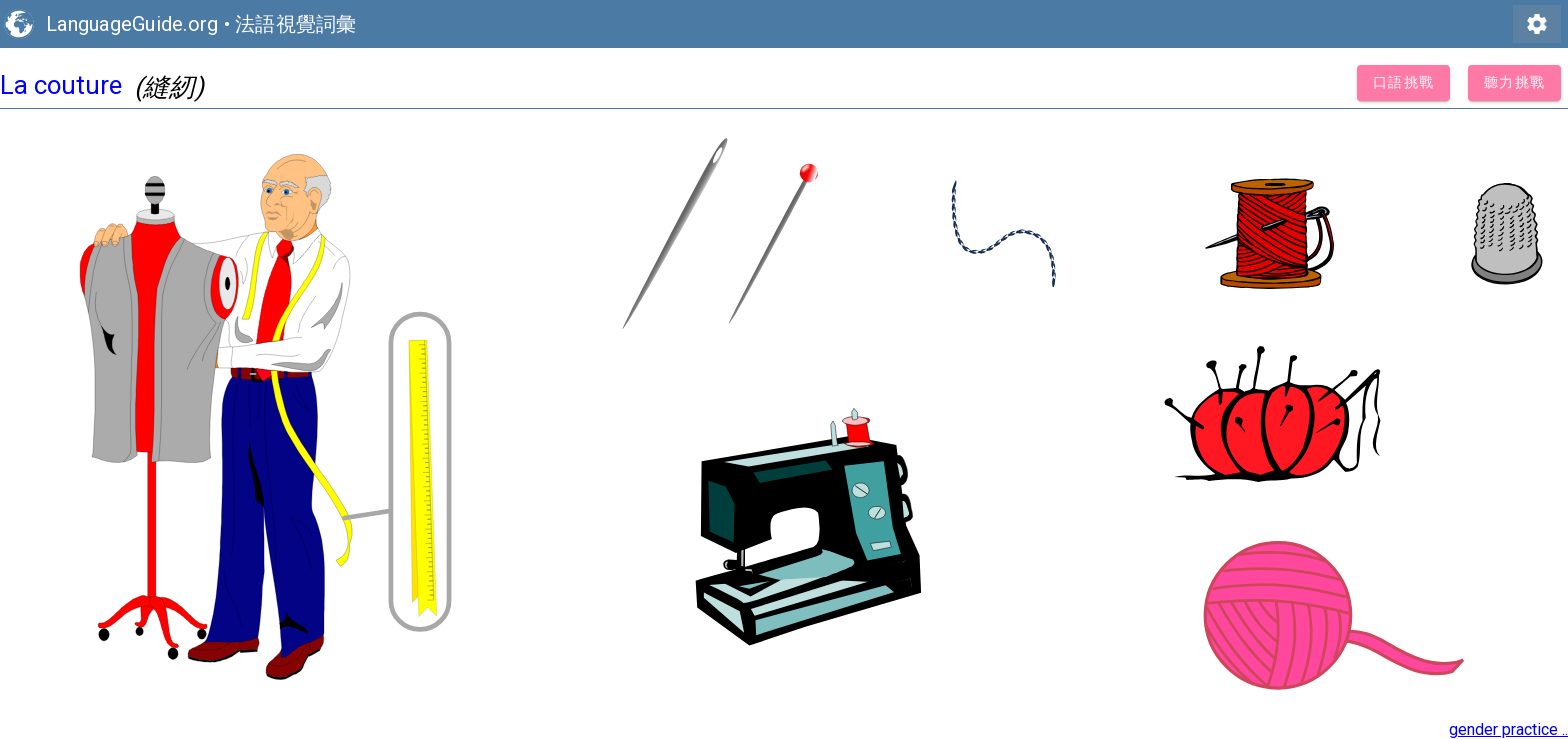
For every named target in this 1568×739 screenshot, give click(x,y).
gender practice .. (1508, 729)
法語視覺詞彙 (296, 24)
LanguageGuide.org (132, 24)
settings (1537, 24)
